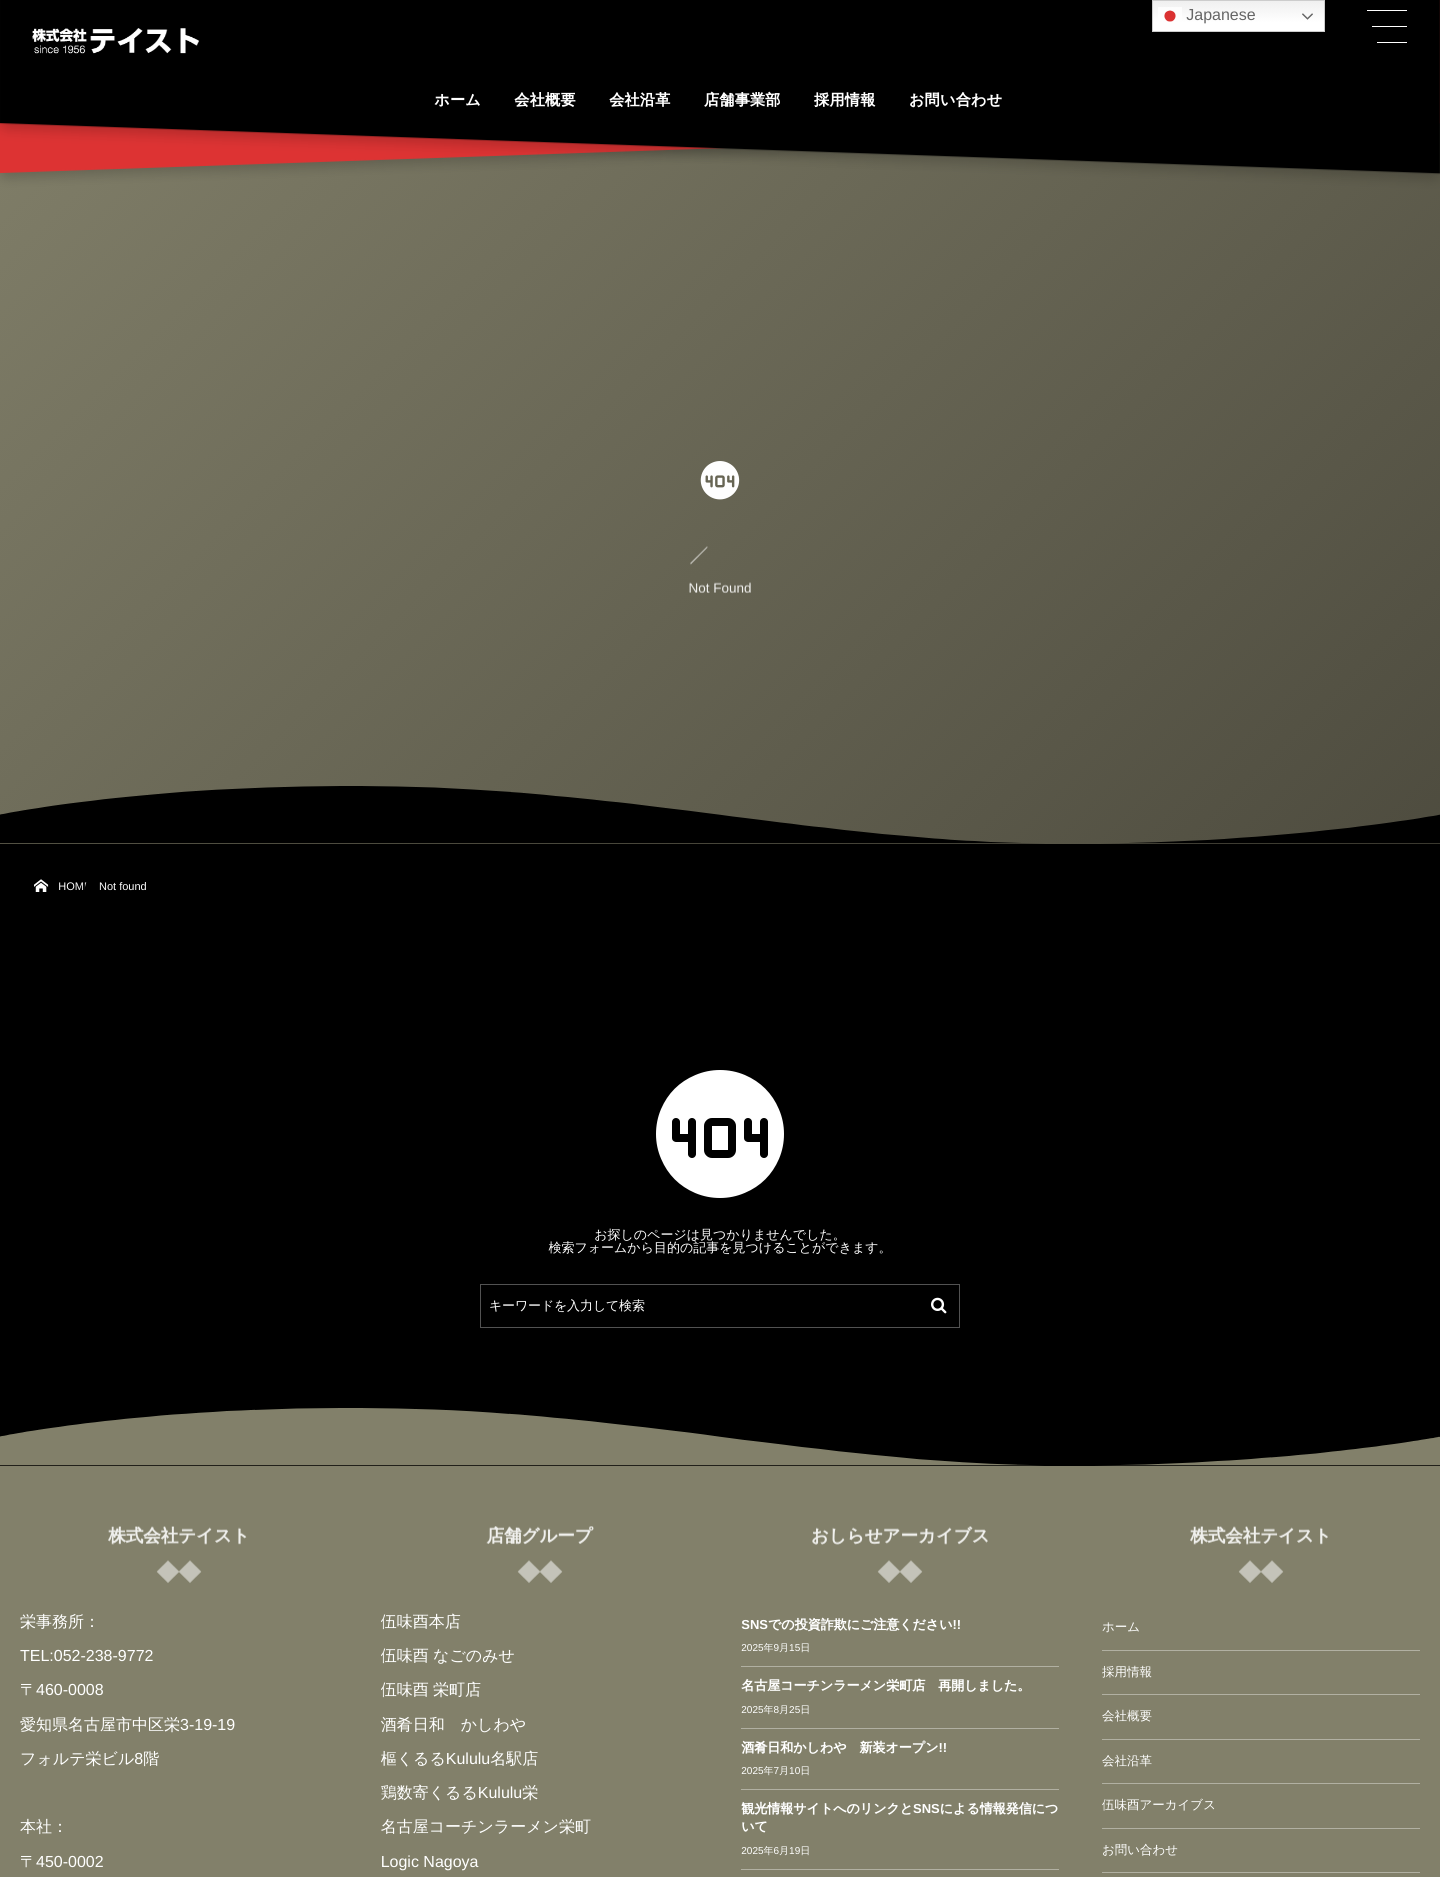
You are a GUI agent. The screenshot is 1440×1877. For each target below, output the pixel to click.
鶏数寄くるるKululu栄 (460, 1793)
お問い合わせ (1140, 1850)
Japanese (1207, 16)
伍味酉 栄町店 (431, 1690)
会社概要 (1127, 1716)
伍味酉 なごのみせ (448, 1656)
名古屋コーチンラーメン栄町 (486, 1827)
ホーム (1121, 1627)
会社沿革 (1127, 1761)
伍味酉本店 (421, 1622)
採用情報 (1127, 1672)
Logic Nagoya (430, 1862)
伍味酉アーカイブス (1159, 1805)
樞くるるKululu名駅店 (460, 1759)
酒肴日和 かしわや (454, 1725)
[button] (1387, 27)
